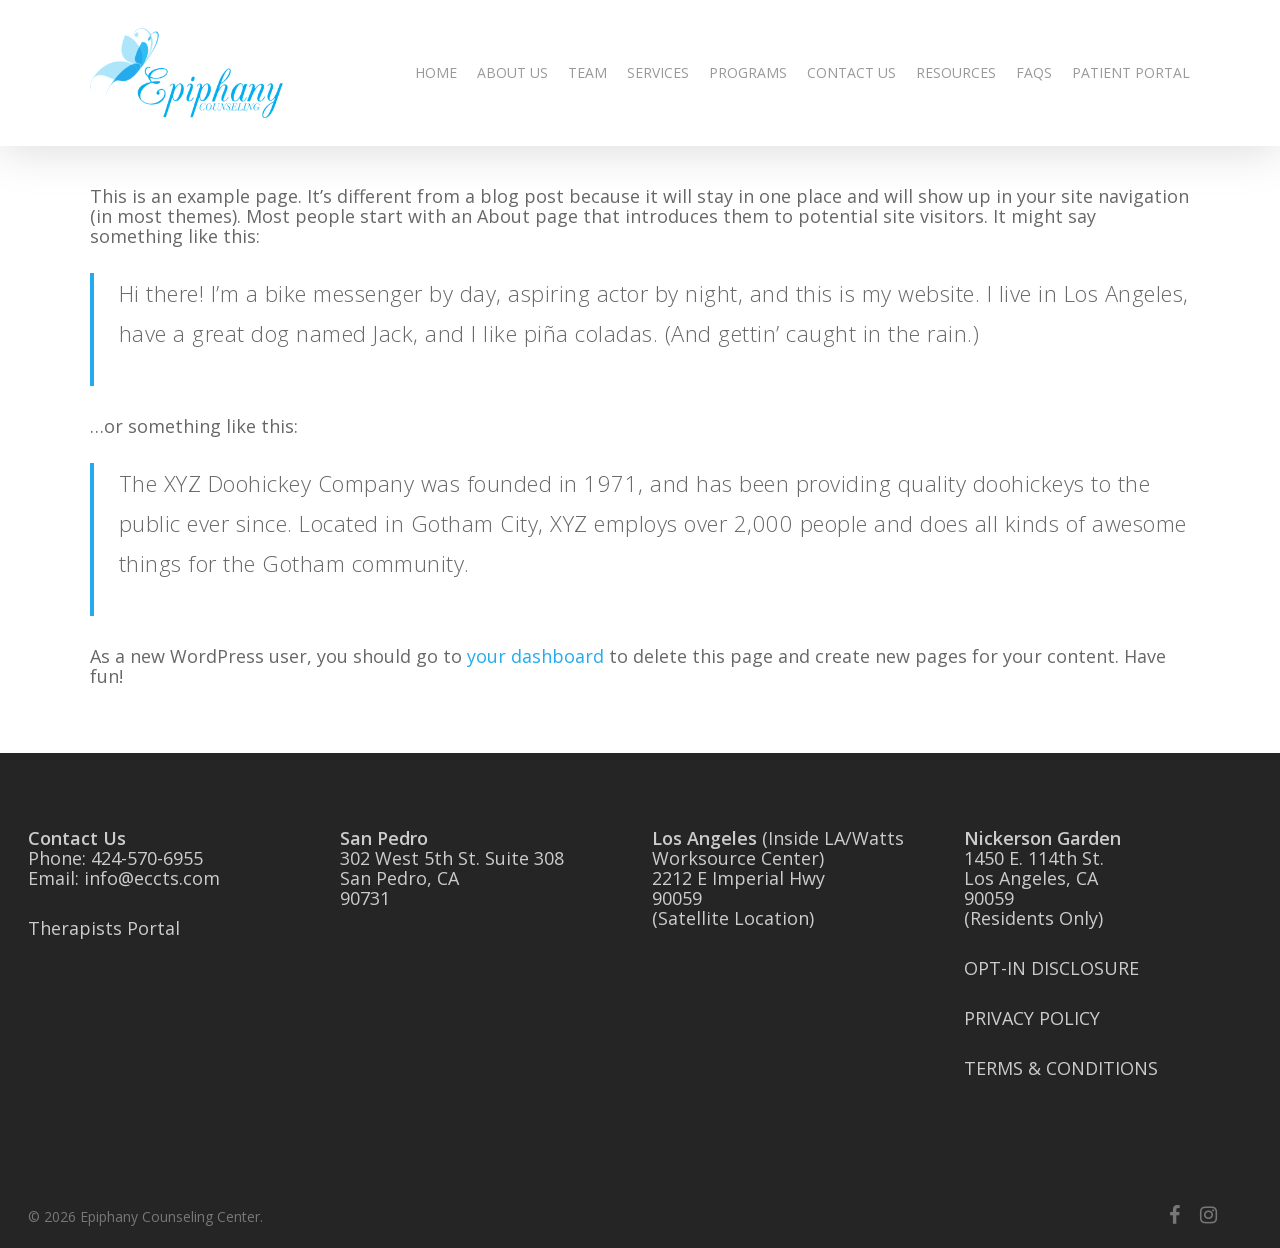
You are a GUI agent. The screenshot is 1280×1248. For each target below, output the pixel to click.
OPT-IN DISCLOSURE (1051, 968)
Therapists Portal (104, 928)
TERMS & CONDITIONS (1061, 1068)
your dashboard (535, 656)
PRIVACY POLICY (1032, 1018)
